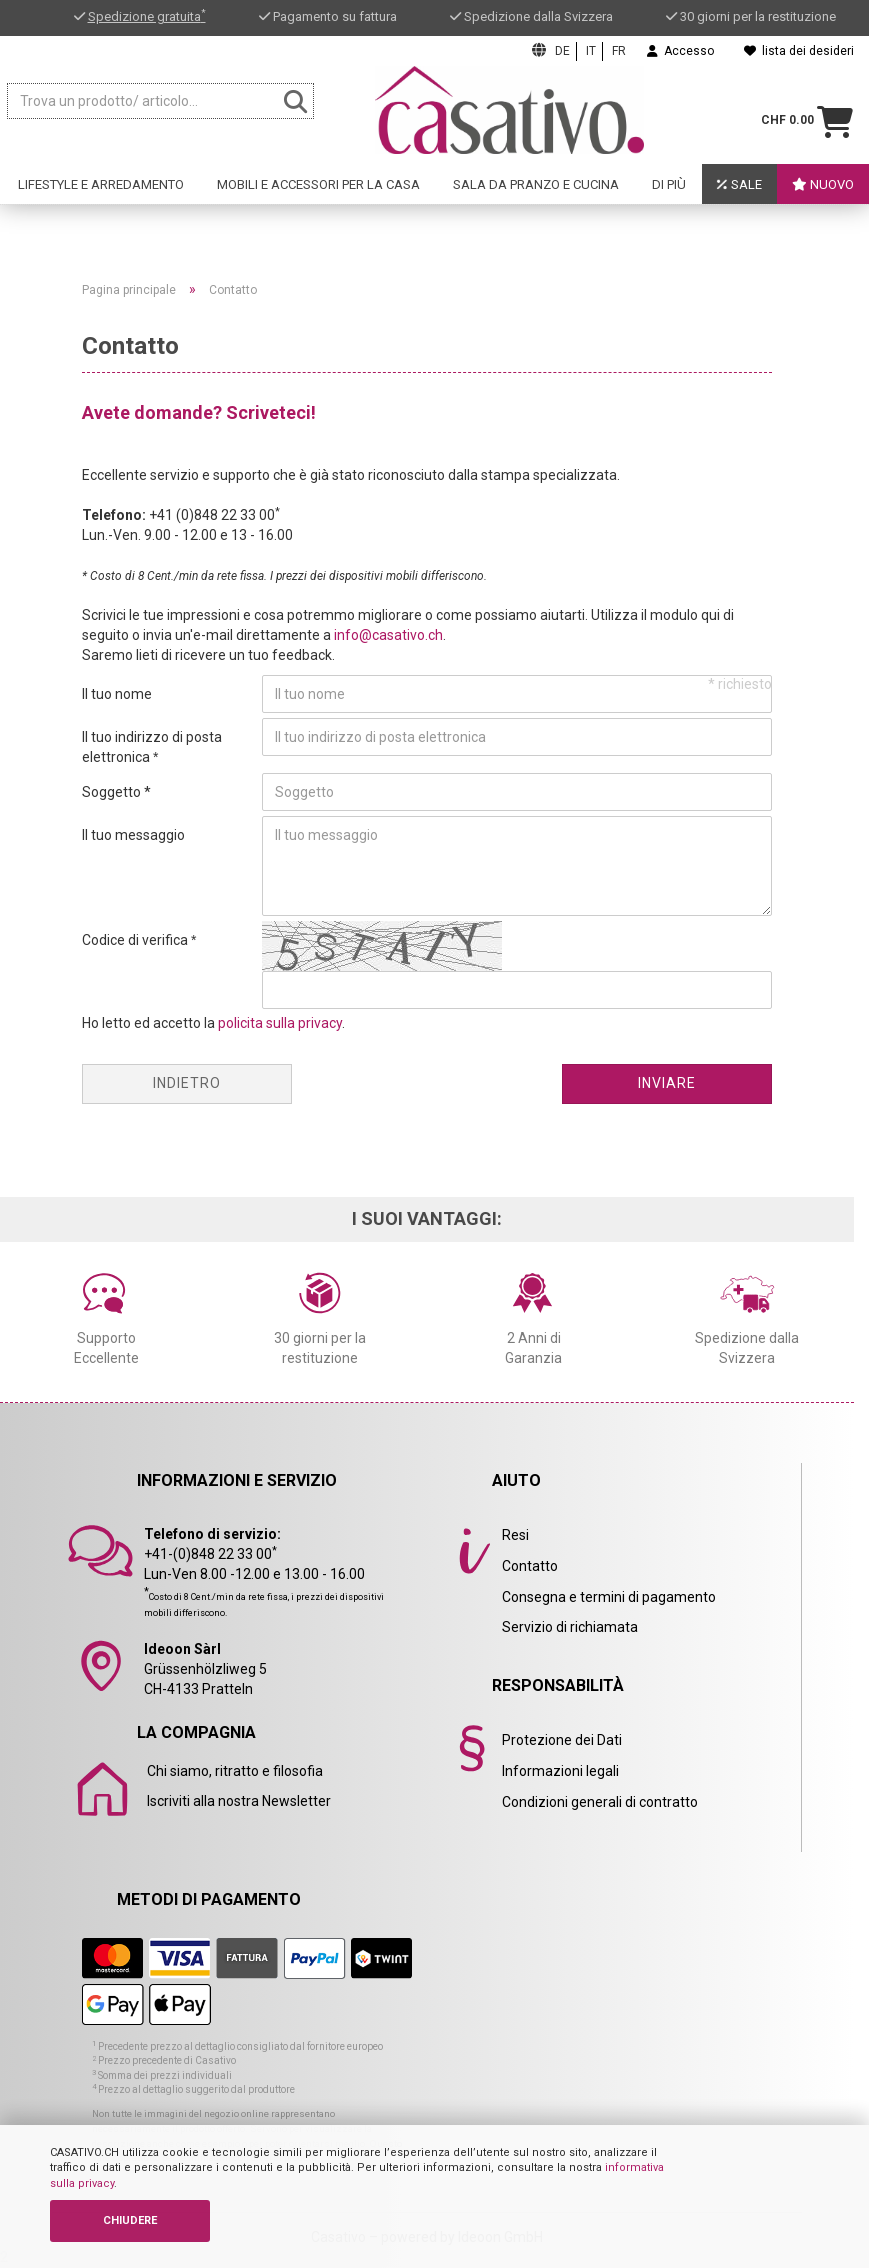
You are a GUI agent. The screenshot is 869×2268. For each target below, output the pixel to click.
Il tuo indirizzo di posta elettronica (152, 747)
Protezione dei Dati (562, 1740)
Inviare (667, 1083)
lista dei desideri (799, 51)
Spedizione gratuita (147, 16)
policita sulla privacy (280, 1023)
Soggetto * (116, 792)
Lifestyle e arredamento (101, 184)
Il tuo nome (117, 694)
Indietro (187, 1083)
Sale (739, 184)
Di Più (669, 184)
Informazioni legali (560, 1771)
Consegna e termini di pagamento (609, 1597)
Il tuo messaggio (133, 835)
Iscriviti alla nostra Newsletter (239, 1801)
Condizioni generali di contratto (600, 1802)
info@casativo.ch (388, 635)
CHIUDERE (130, 2220)
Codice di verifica (136, 940)
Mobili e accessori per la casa (318, 184)
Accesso (680, 51)
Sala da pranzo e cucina (536, 184)
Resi (515, 1535)
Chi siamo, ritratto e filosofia (235, 1771)
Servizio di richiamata (570, 1627)
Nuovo (823, 184)
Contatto (530, 1566)
